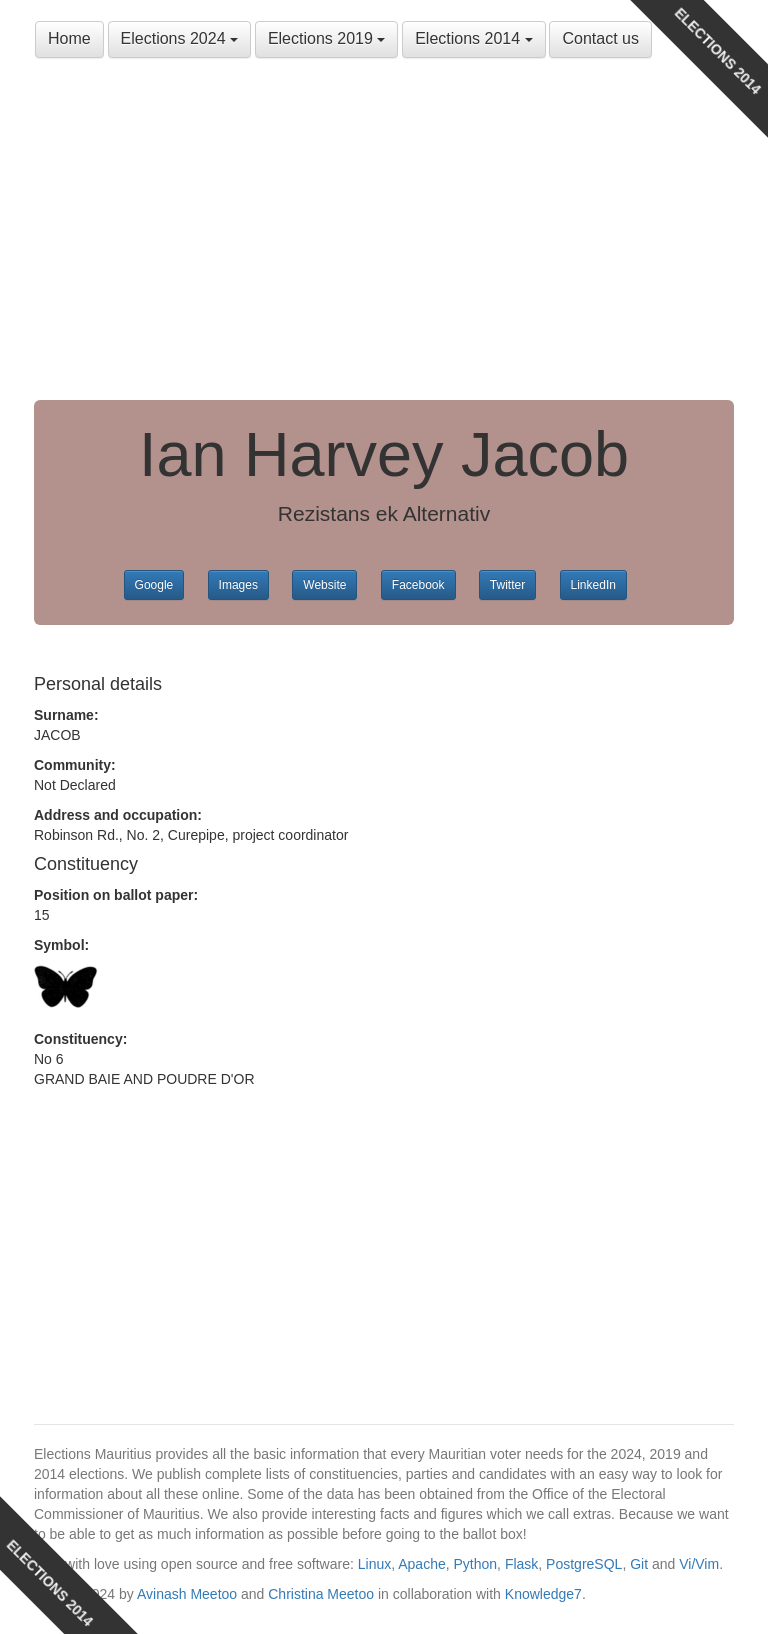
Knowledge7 (543, 1594)
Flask (521, 1564)
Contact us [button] (600, 38)
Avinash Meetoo (187, 1594)
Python (476, 1564)
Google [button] (154, 585)
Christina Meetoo (321, 1594)
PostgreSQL (584, 1564)
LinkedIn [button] (593, 585)
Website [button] (324, 585)
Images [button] (238, 585)
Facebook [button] (418, 585)
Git (639, 1564)
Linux (374, 1564)
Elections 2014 (473, 38)
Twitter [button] (507, 585)
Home (69, 38)
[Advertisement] (384, 230)
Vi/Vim (699, 1564)
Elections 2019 (326, 38)
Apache (421, 1564)
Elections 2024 (179, 38)
